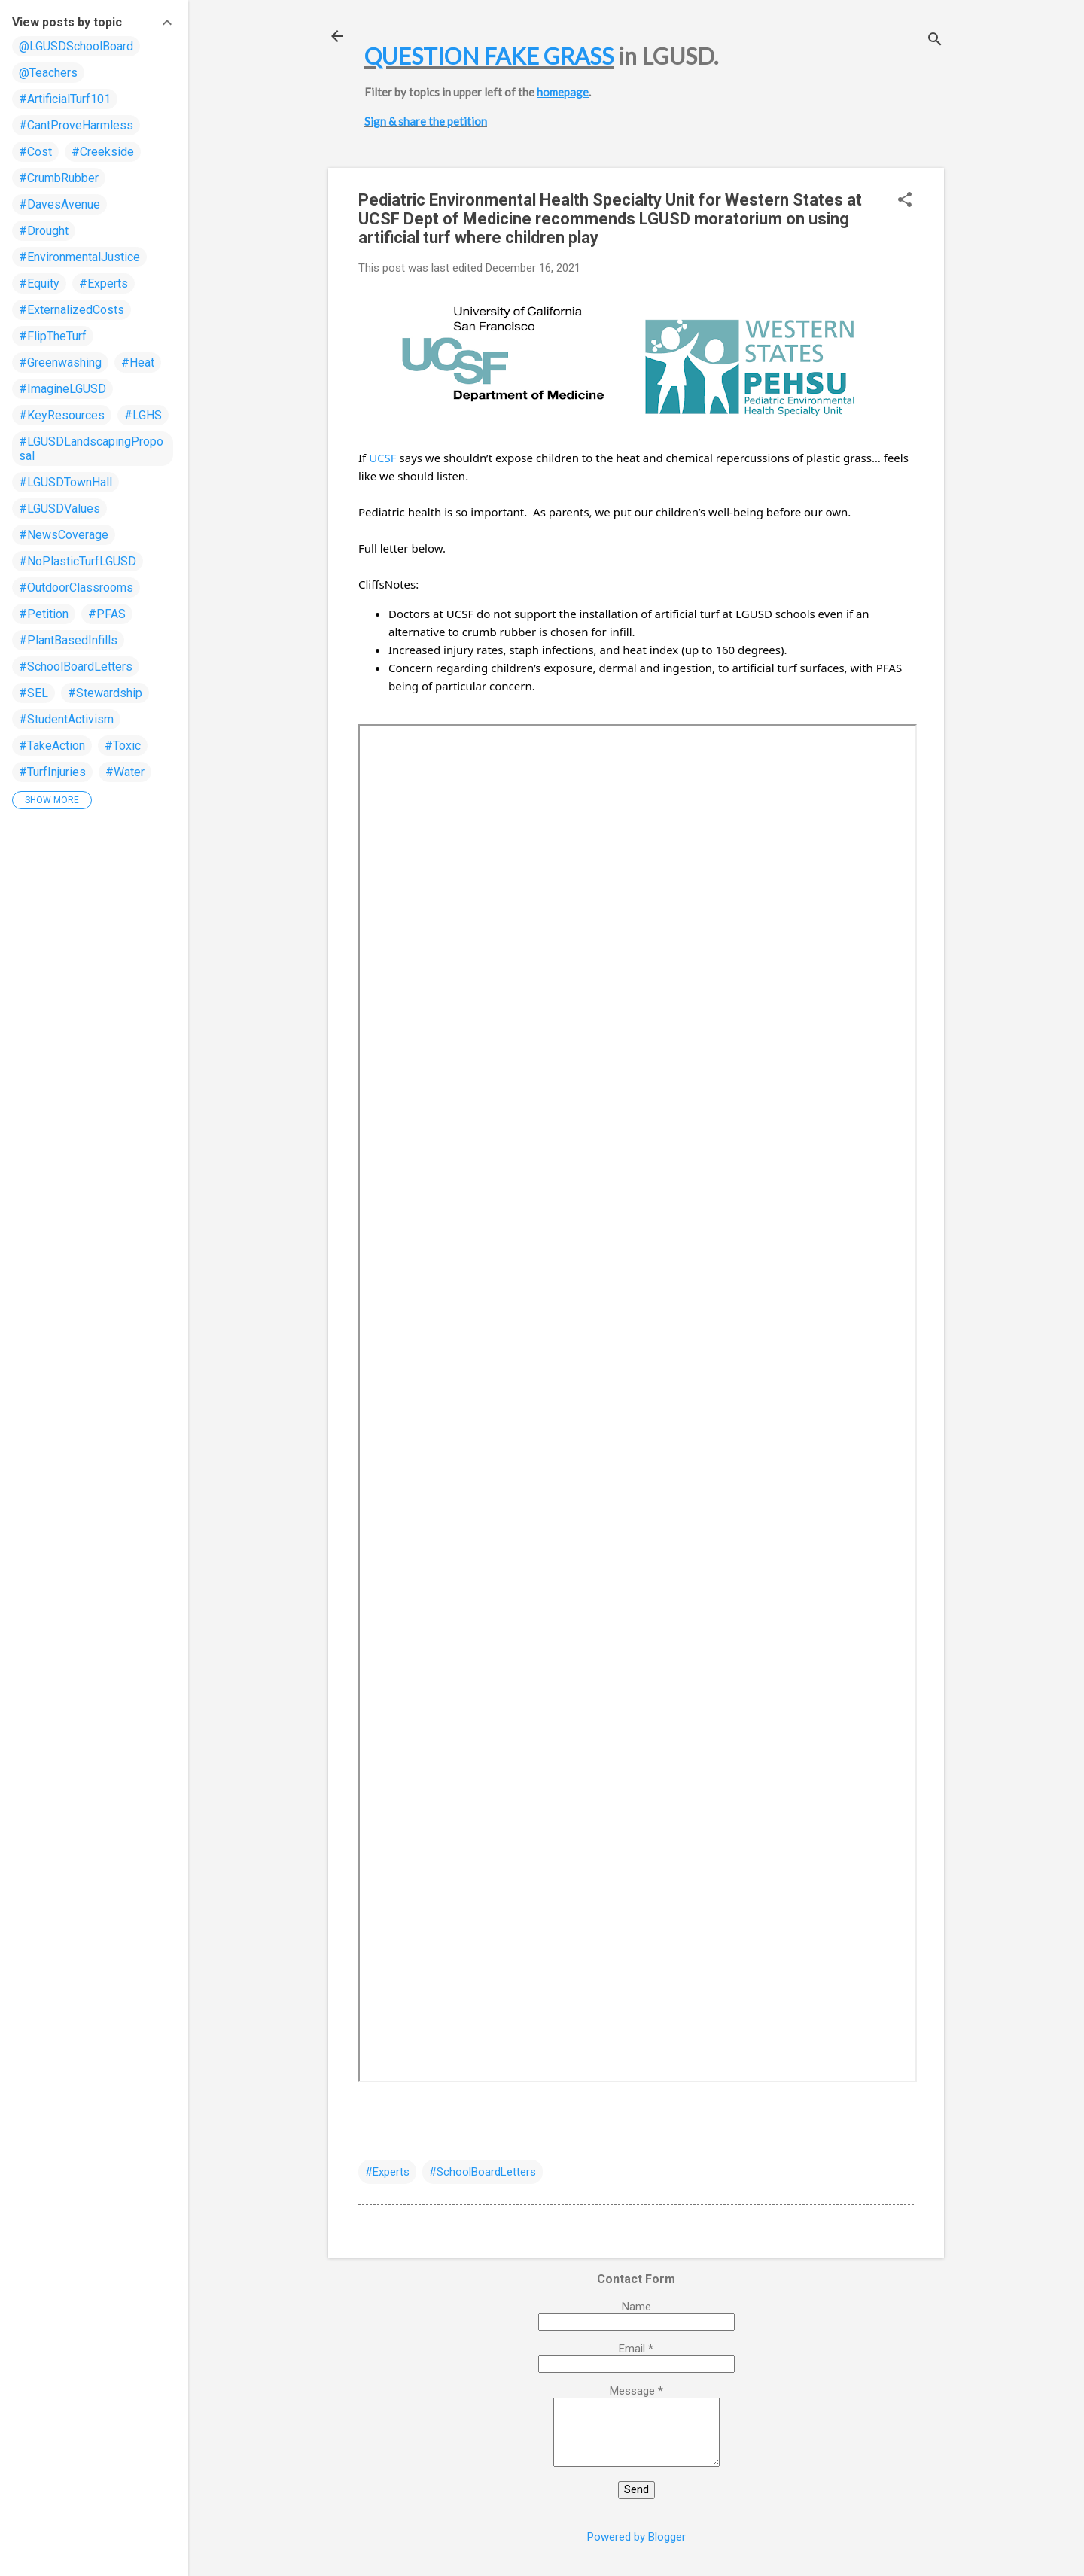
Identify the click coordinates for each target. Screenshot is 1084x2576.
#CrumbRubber (59, 178)
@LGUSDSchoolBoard (76, 46)
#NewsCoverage (63, 535)
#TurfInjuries (52, 772)
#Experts (387, 2172)
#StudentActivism (66, 719)
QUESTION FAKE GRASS (489, 55)
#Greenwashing (60, 362)
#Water (125, 772)
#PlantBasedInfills (68, 640)
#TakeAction (52, 745)
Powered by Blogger (636, 2537)
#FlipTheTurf (53, 336)
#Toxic (123, 745)
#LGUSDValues (59, 508)
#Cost (35, 152)
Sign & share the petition (425, 121)
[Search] (935, 41)
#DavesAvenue (59, 204)
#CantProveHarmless (76, 125)
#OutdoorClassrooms (76, 587)
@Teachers (48, 72)
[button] (905, 201)
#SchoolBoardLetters (482, 2172)
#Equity (39, 283)
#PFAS (107, 614)
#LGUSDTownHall (65, 482)
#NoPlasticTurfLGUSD (77, 561)
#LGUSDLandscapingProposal (91, 448)
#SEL (33, 693)
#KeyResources (62, 415)
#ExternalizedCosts (71, 310)
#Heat (137, 362)
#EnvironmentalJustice (79, 257)
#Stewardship (105, 693)
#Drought (44, 231)
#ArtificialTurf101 (65, 99)
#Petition (44, 614)
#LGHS (143, 415)
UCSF (382, 457)
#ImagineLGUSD (62, 389)
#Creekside (103, 152)
